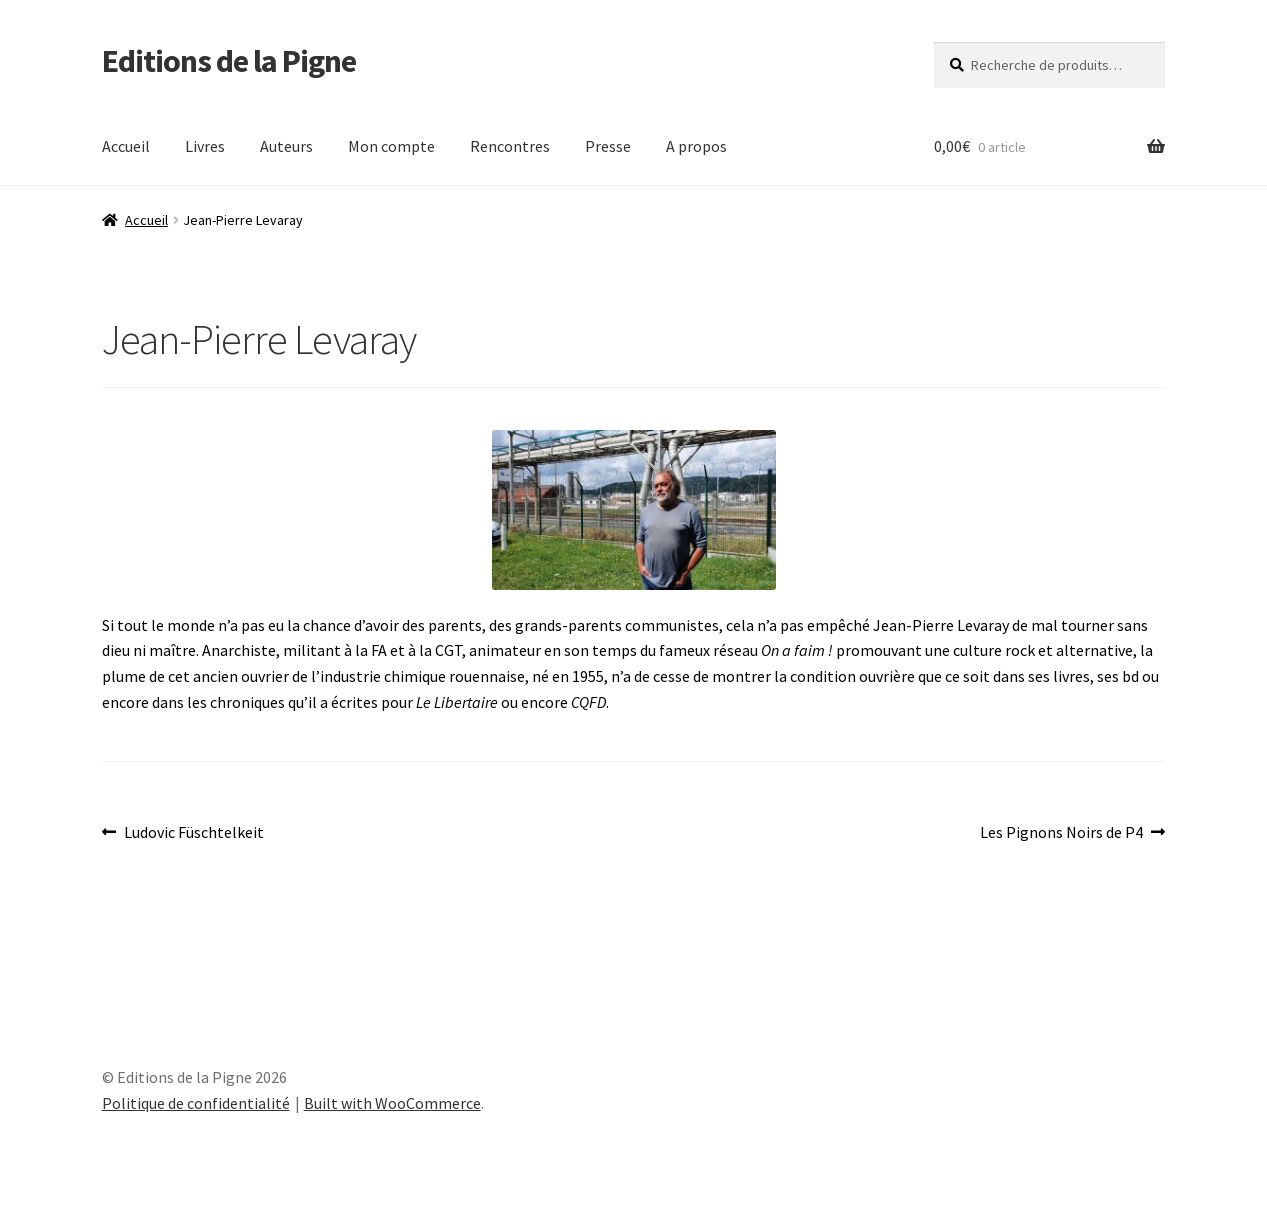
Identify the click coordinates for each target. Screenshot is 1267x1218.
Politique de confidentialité (196, 1103)
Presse (608, 146)
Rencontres (510, 146)
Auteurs (286, 146)
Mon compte (391, 146)
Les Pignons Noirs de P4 (1061, 833)
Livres (205, 146)
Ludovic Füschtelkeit (193, 833)
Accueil (126, 146)
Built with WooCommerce (392, 1103)
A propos (696, 146)
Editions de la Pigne (229, 61)
